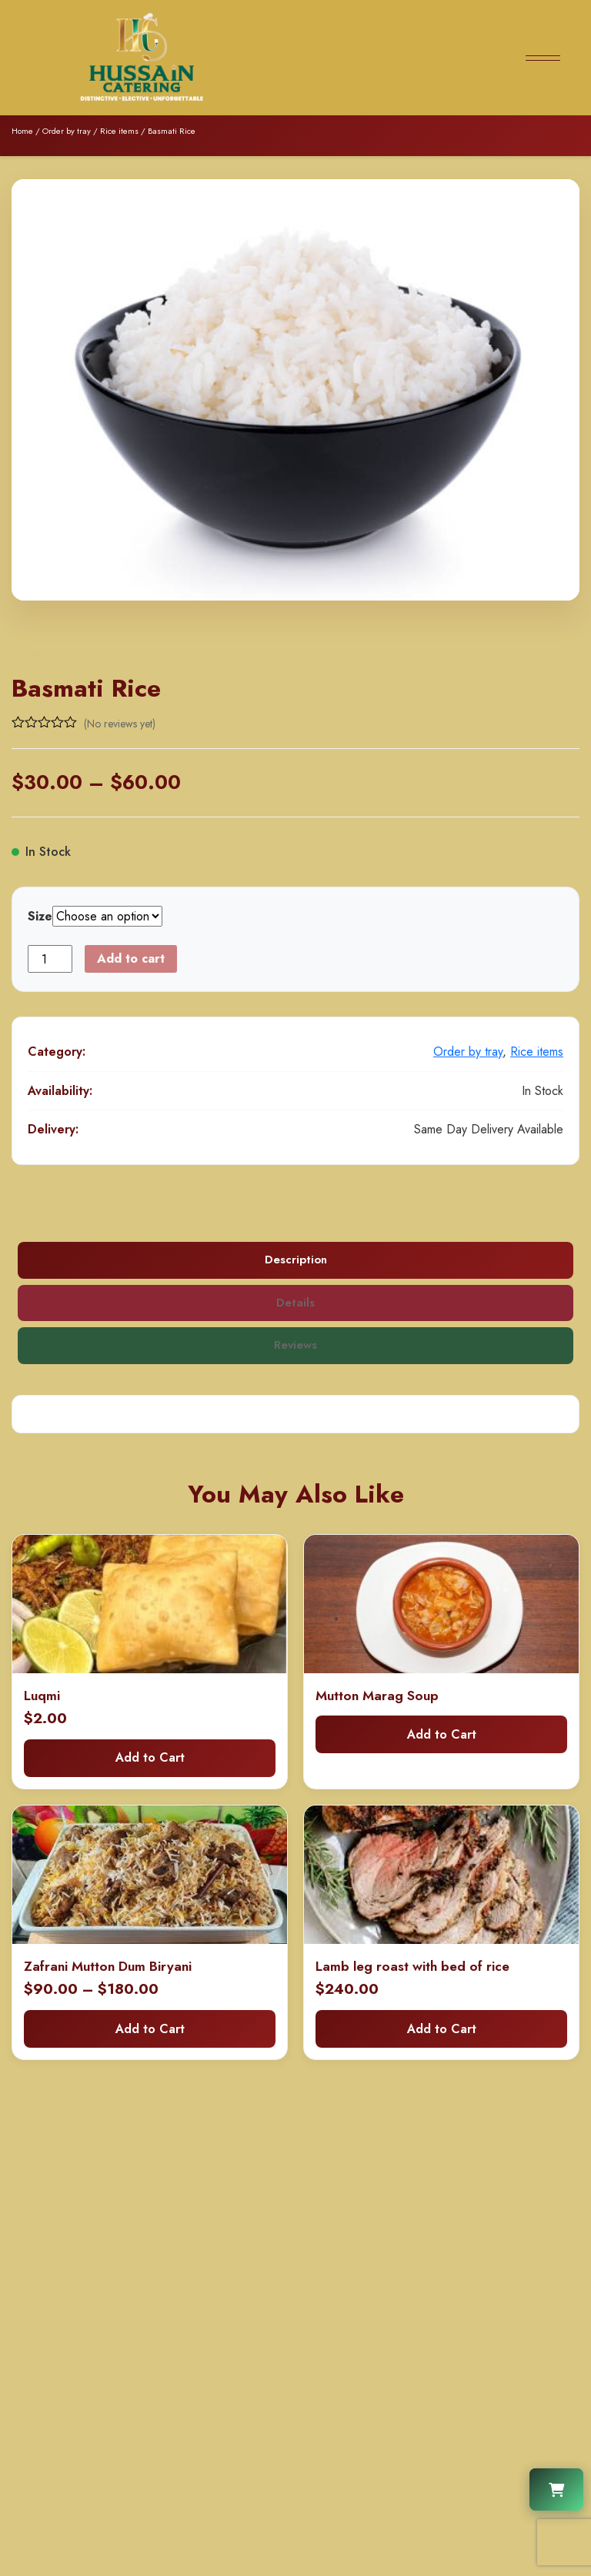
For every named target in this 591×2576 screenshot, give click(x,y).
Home (22, 131)
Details (295, 1303)
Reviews (296, 1346)
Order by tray (66, 131)
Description (296, 1260)
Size (40, 916)
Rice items (119, 131)
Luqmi (42, 1696)
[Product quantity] (50, 959)
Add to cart (131, 958)
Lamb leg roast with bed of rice (412, 1967)
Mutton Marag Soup (377, 1696)
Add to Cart (150, 1758)
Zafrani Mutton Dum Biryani (108, 1967)
